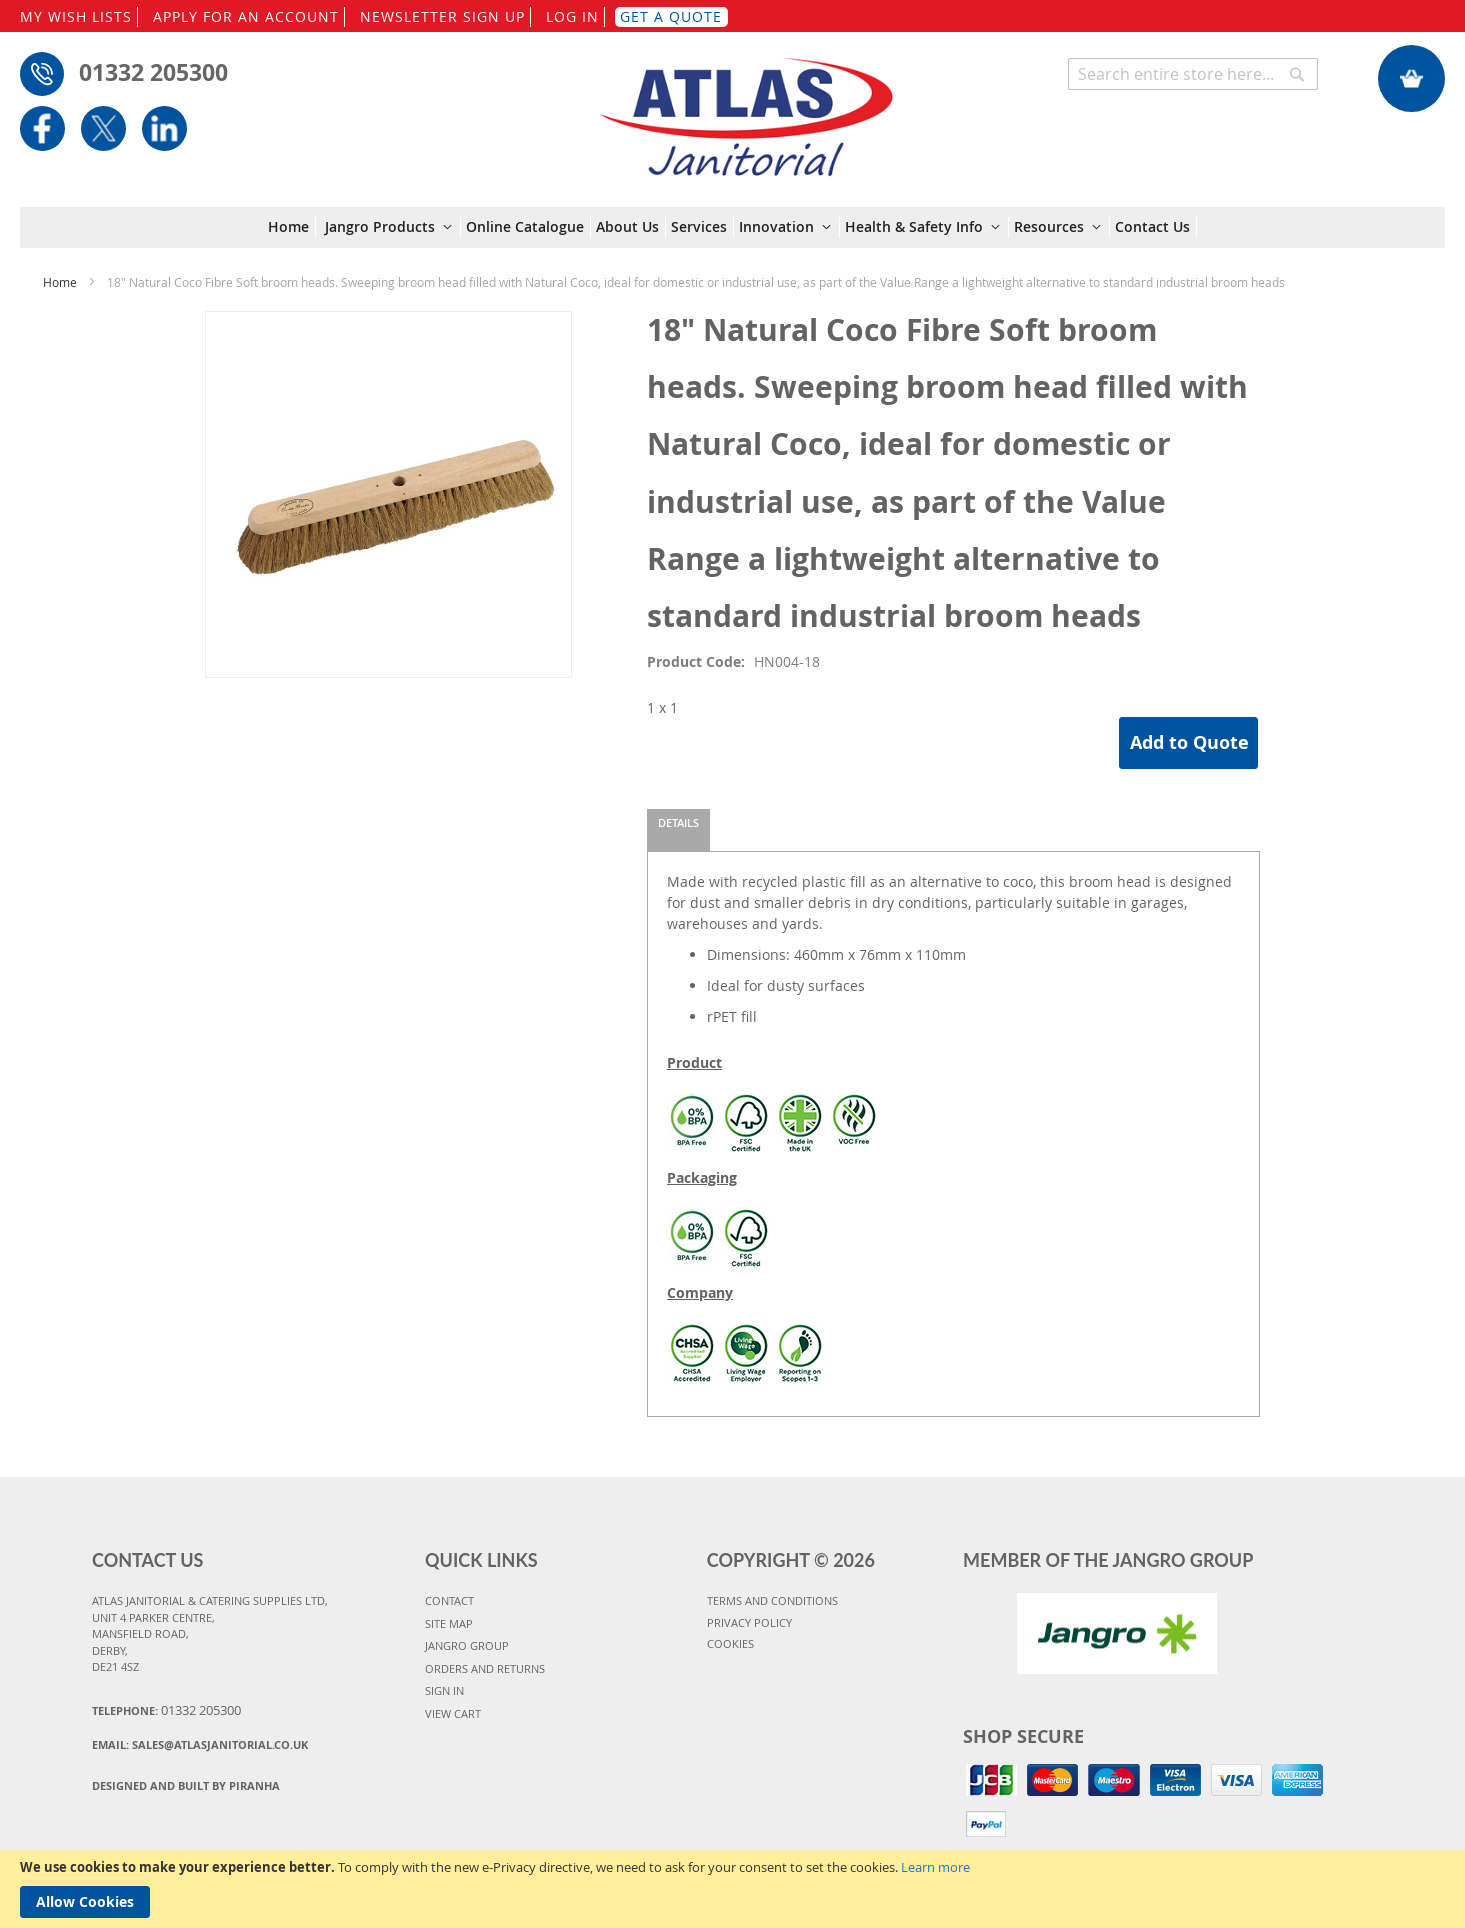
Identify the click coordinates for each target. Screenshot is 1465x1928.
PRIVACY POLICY (749, 1622)
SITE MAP (449, 1623)
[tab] (678, 830)
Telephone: (166, 1710)
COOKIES (730, 1643)
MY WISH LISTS (76, 16)
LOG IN (572, 16)
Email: (200, 1744)
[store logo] (745, 107)
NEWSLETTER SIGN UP (442, 16)
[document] (732, 1889)
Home (60, 282)
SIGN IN (444, 1690)
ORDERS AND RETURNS (485, 1668)
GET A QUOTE (671, 16)
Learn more (935, 1867)
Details (678, 822)
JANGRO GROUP (467, 1645)
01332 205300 (153, 72)
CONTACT (449, 1600)
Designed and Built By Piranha (186, 1785)
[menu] (732, 227)
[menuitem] (292, 227)
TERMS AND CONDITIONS (772, 1600)
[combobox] (1193, 74)
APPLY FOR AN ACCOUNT (246, 16)
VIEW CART (453, 1713)
